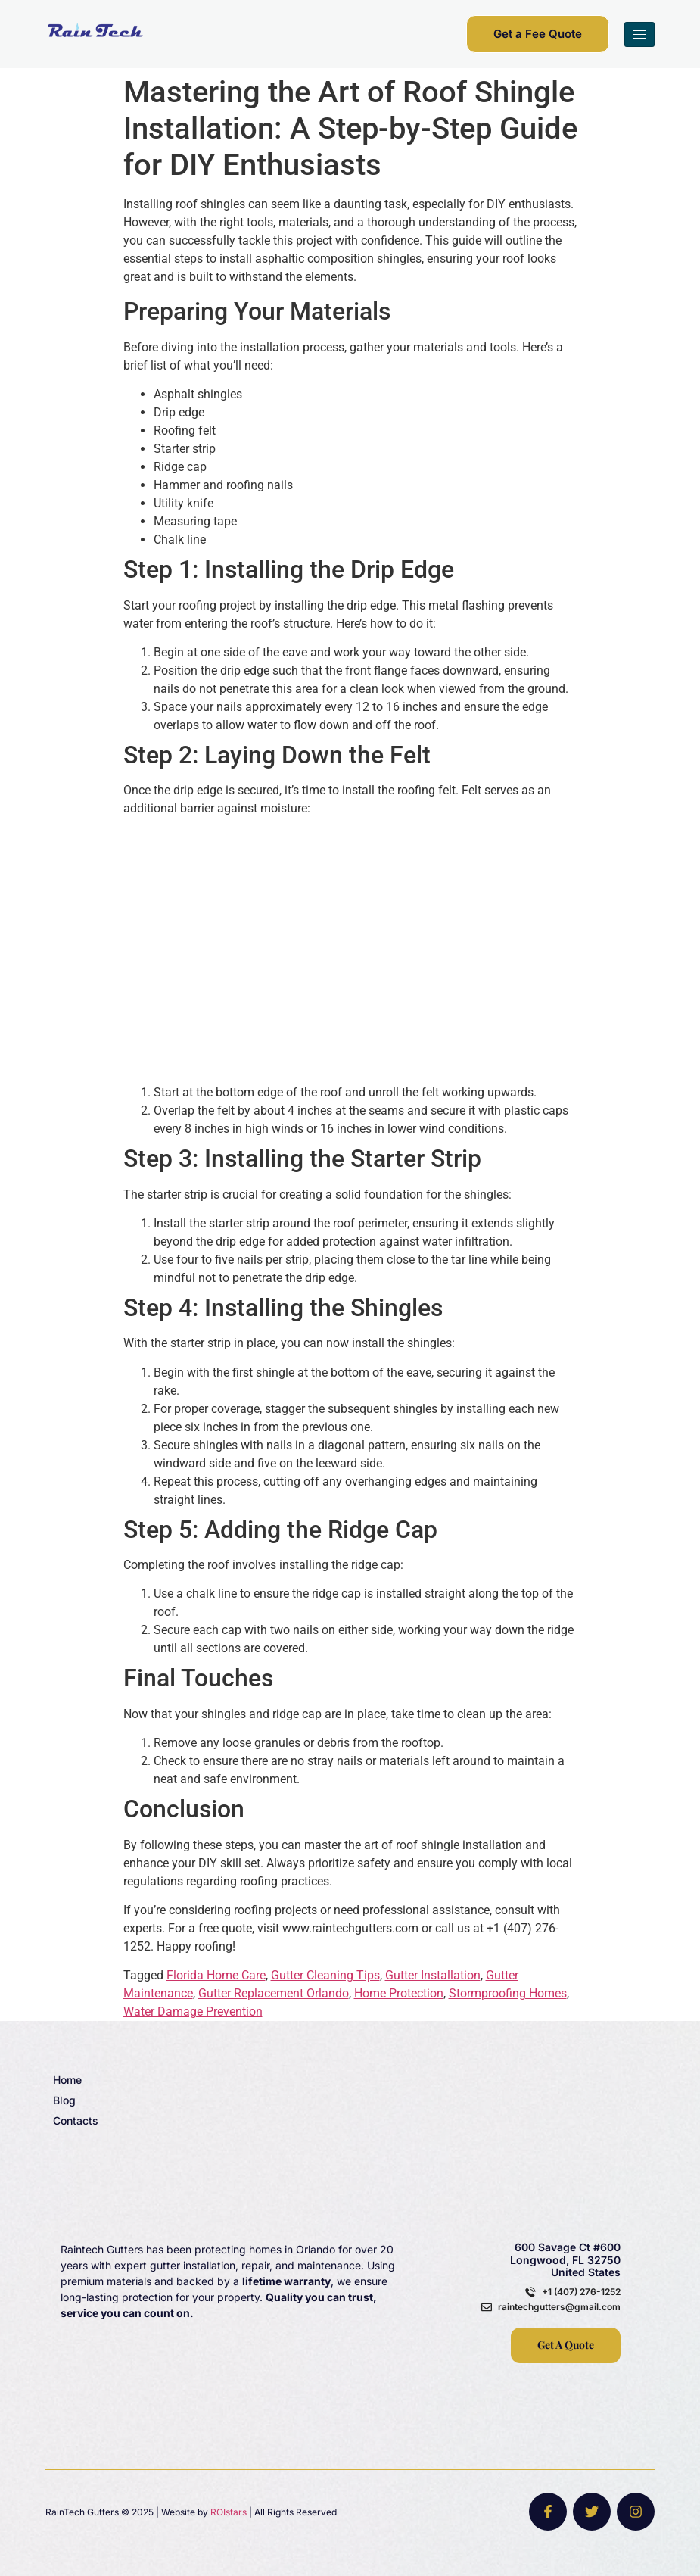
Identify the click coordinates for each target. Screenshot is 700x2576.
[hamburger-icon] (639, 34)
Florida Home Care (216, 1975)
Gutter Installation (433, 1975)
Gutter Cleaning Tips (325, 1975)
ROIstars (228, 2512)
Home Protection (398, 1993)
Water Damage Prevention (193, 2011)
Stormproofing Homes (508, 1993)
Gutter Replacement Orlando (273, 1993)
